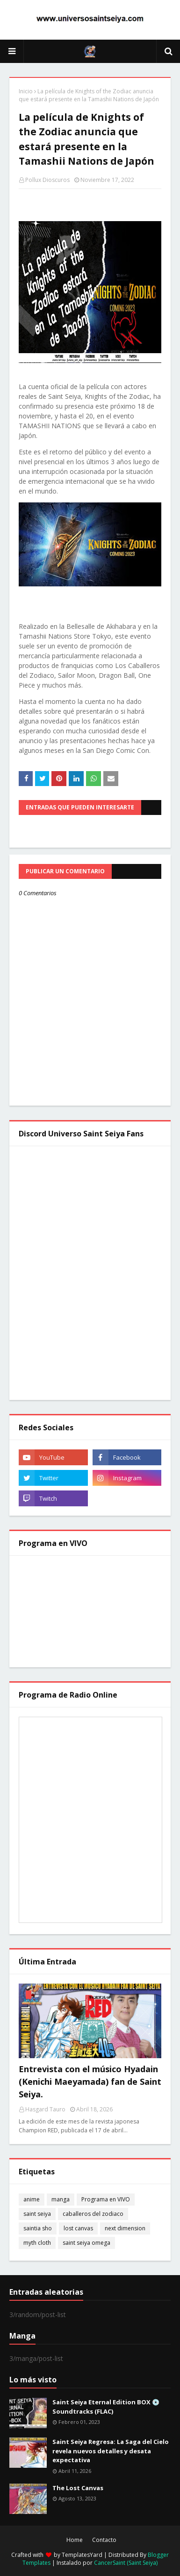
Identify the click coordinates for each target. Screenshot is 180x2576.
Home (74, 2540)
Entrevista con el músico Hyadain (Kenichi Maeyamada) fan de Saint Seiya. (90, 2081)
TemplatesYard (82, 2555)
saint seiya (37, 2214)
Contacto (104, 2540)
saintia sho (37, 2228)
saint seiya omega (86, 2243)
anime (31, 2199)
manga (60, 2199)
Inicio (26, 91)
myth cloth (37, 2243)
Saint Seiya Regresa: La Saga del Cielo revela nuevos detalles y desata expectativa (110, 2450)
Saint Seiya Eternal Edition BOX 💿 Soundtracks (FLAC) (105, 2407)
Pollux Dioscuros (47, 180)
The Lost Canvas (77, 2488)
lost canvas (78, 2228)
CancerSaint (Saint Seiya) (126, 2563)
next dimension (125, 2228)
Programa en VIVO (105, 2199)
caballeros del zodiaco (93, 2214)
